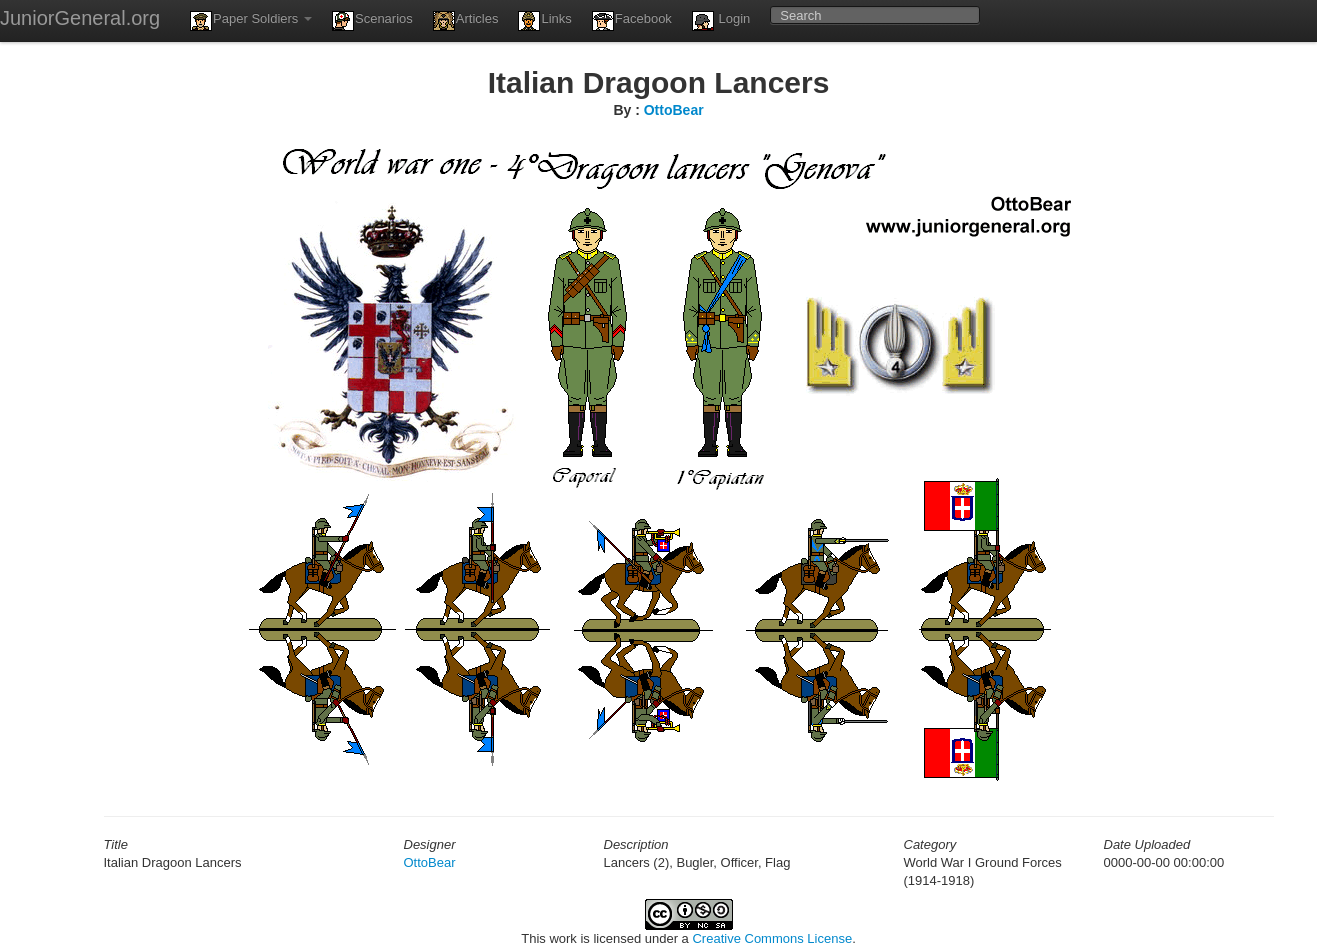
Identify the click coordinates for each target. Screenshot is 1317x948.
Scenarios (372, 21)
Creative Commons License (772, 938)
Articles (466, 21)
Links (544, 21)
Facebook (632, 21)
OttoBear (674, 110)
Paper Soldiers (251, 21)
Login (721, 21)
